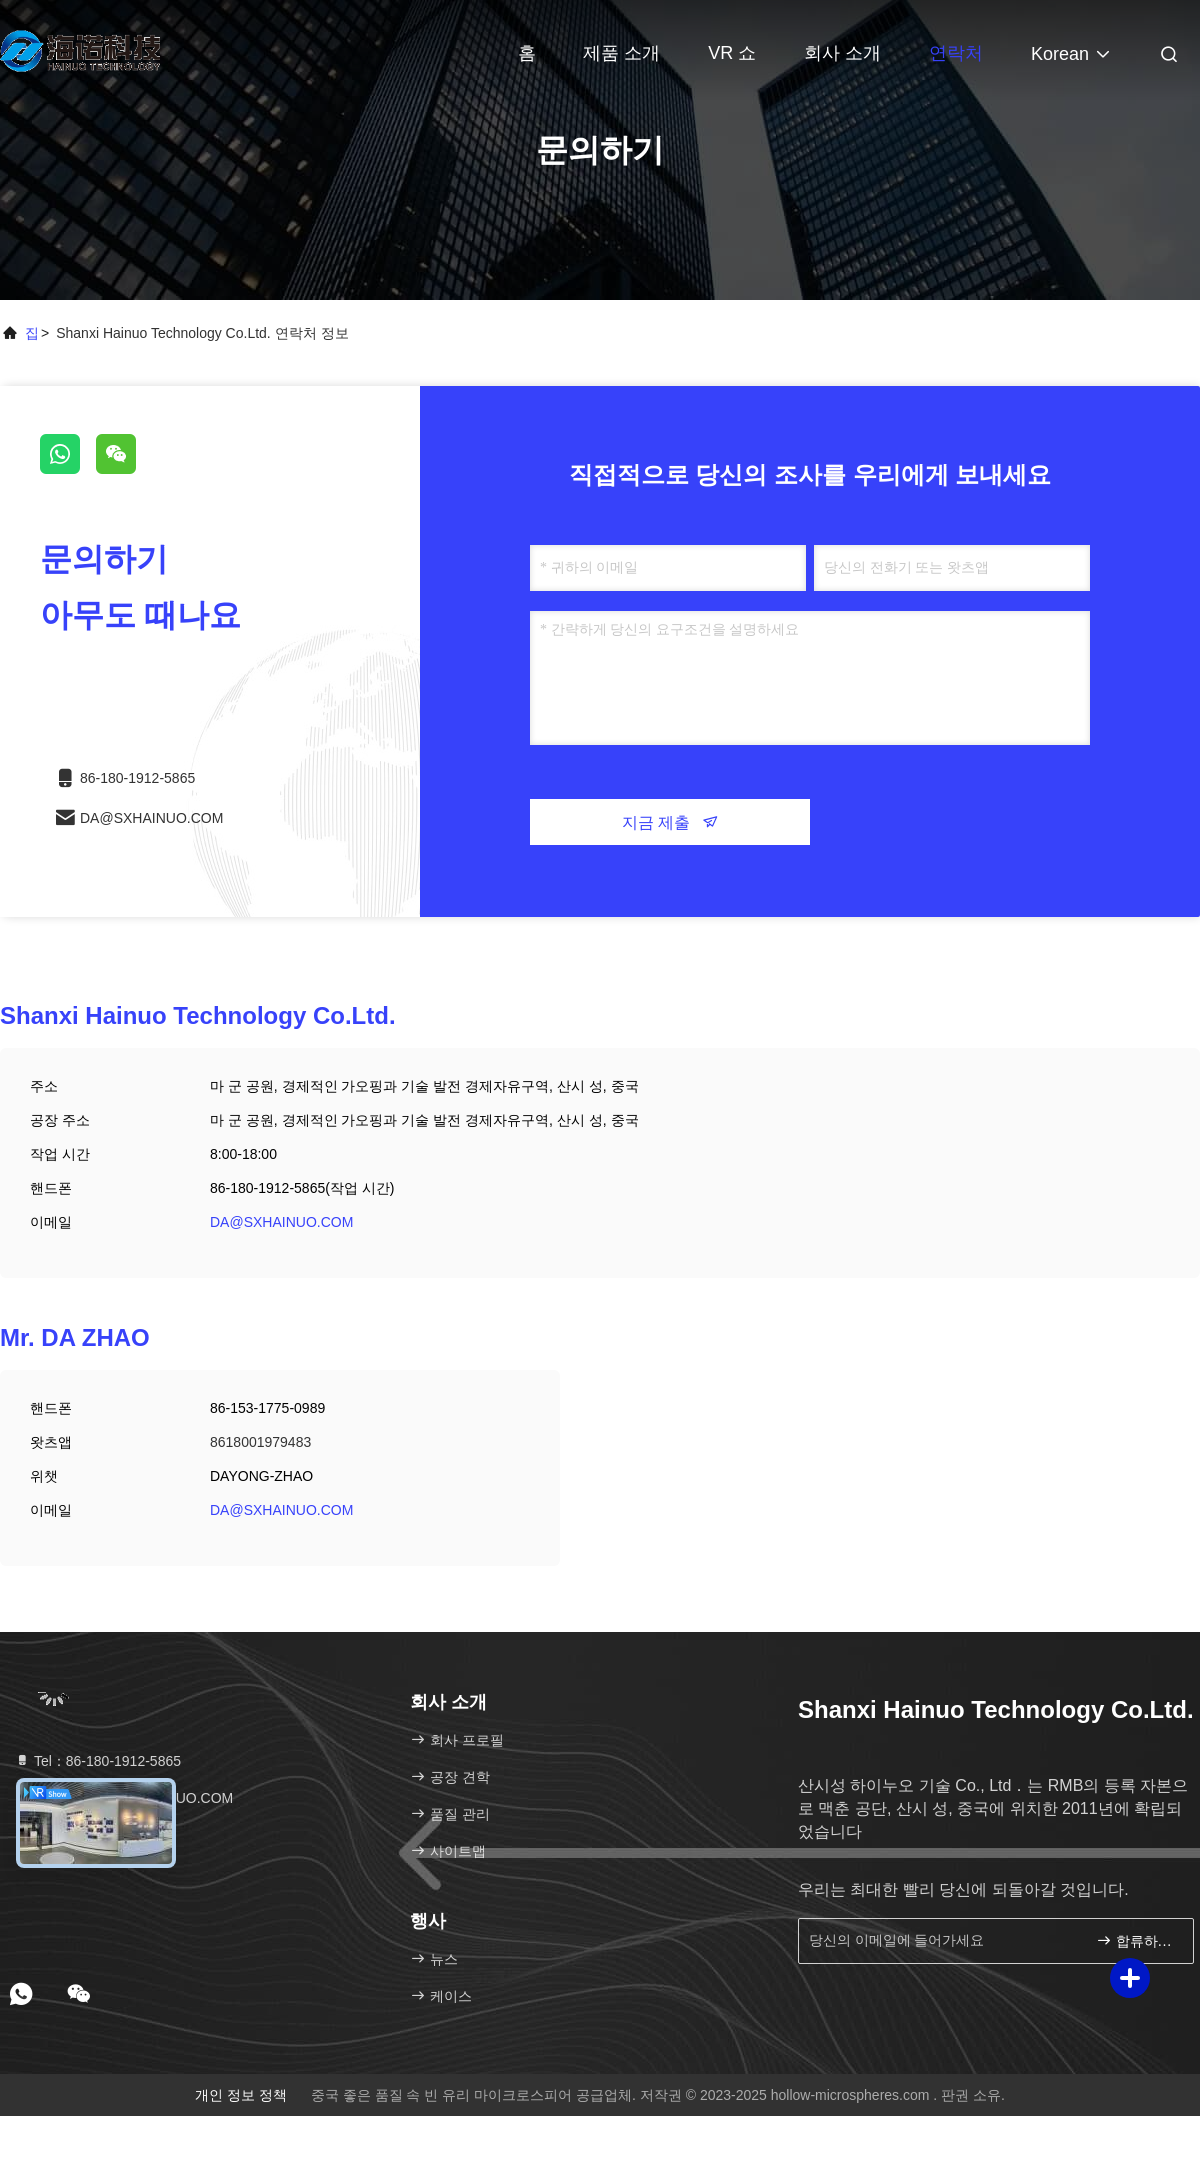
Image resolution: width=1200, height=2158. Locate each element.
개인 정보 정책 (241, 2095)
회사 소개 (842, 53)
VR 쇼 (732, 53)
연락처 (956, 53)
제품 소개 (621, 53)
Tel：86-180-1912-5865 (97, 1761)
